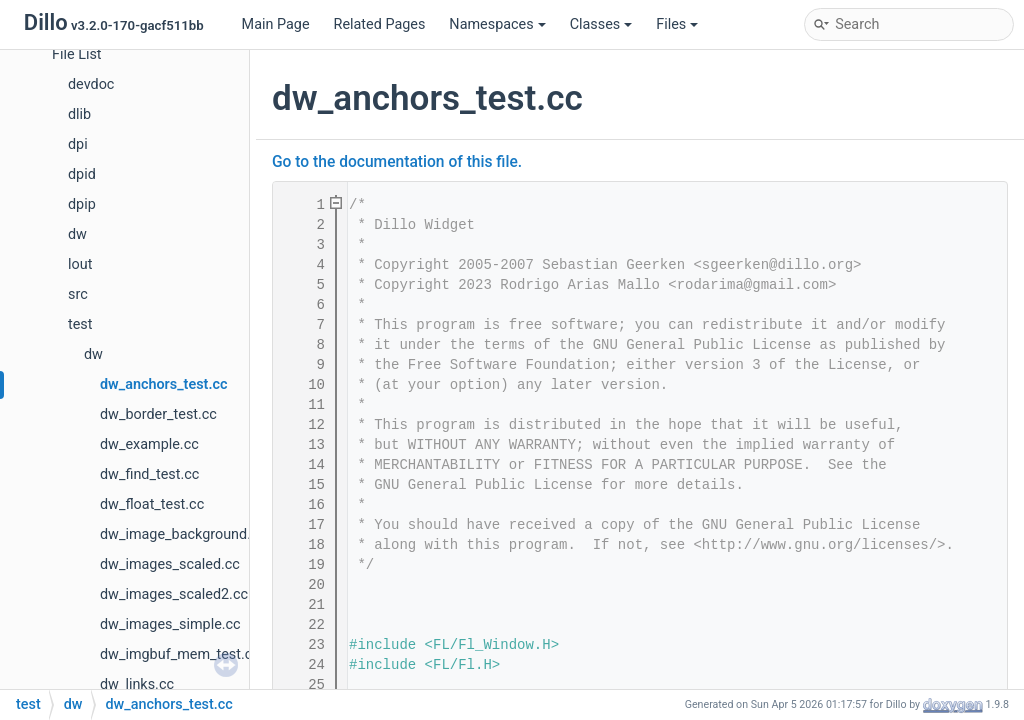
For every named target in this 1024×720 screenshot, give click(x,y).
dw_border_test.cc (158, 414)
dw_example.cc (149, 444)
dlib (79, 114)
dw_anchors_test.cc (164, 384)
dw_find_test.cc (149, 474)
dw (77, 234)
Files (677, 24)
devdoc (91, 84)
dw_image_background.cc (183, 534)
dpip (82, 204)
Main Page (276, 24)
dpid (82, 174)
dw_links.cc (137, 684)
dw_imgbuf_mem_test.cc (180, 654)
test (80, 324)
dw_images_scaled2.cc (174, 594)
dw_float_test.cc (152, 504)
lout (80, 264)
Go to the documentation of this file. (397, 162)
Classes (601, 24)
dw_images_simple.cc (170, 624)
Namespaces (497, 24)
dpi (78, 144)
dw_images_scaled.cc (170, 564)
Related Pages (380, 24)
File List (77, 54)
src (78, 294)
